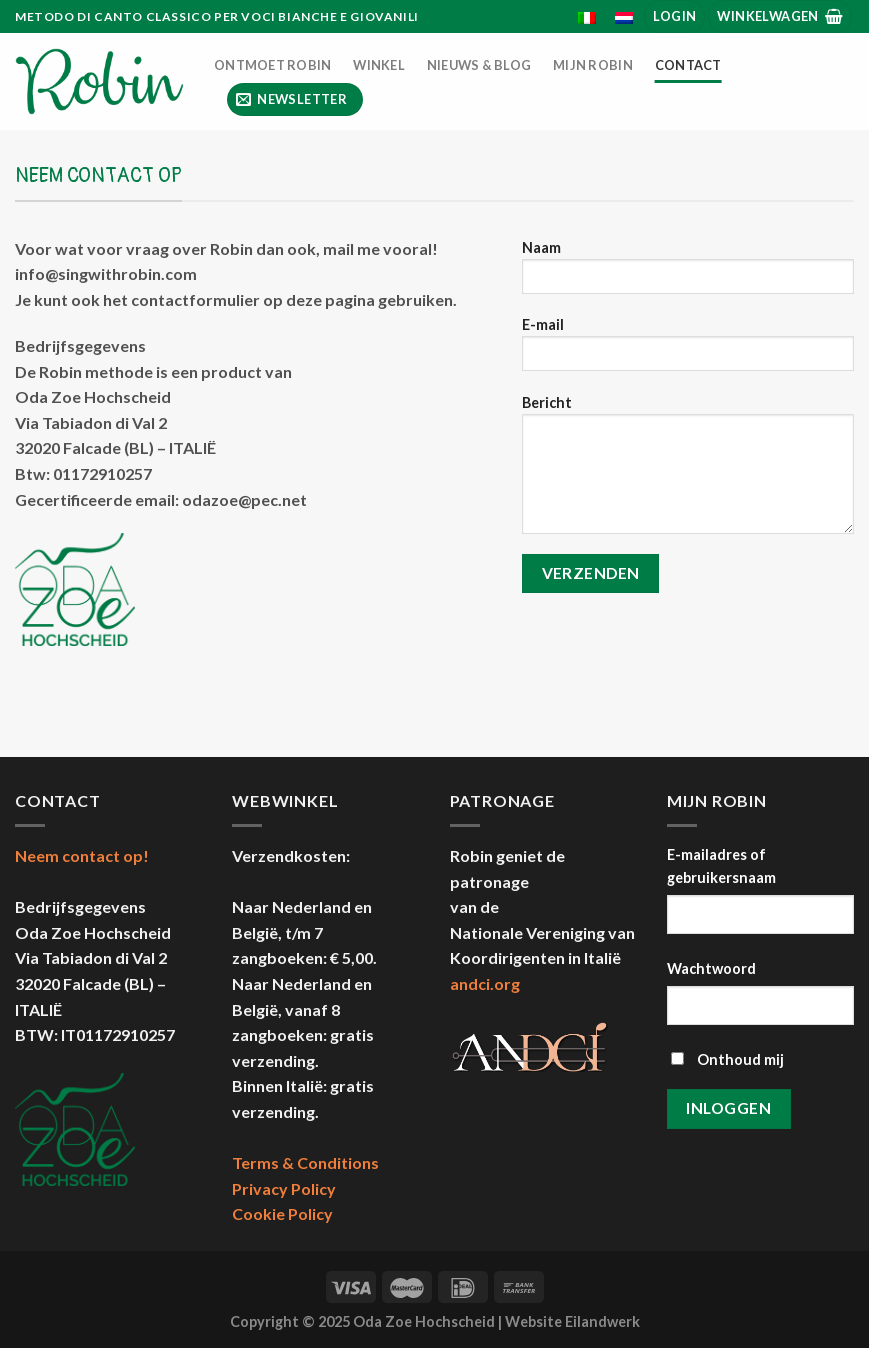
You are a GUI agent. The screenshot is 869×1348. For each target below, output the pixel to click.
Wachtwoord (711, 968)
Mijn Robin (593, 65)
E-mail (688, 350)
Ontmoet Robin (272, 65)
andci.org (485, 983)
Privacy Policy (284, 1188)
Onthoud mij (727, 1059)
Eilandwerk (602, 1321)
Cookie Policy (282, 1213)
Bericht (688, 471)
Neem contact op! (82, 855)
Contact (688, 65)
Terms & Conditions (305, 1162)
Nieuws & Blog (479, 65)
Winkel (379, 65)
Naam (688, 273)
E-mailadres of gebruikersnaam (721, 866)
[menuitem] (587, 18)
